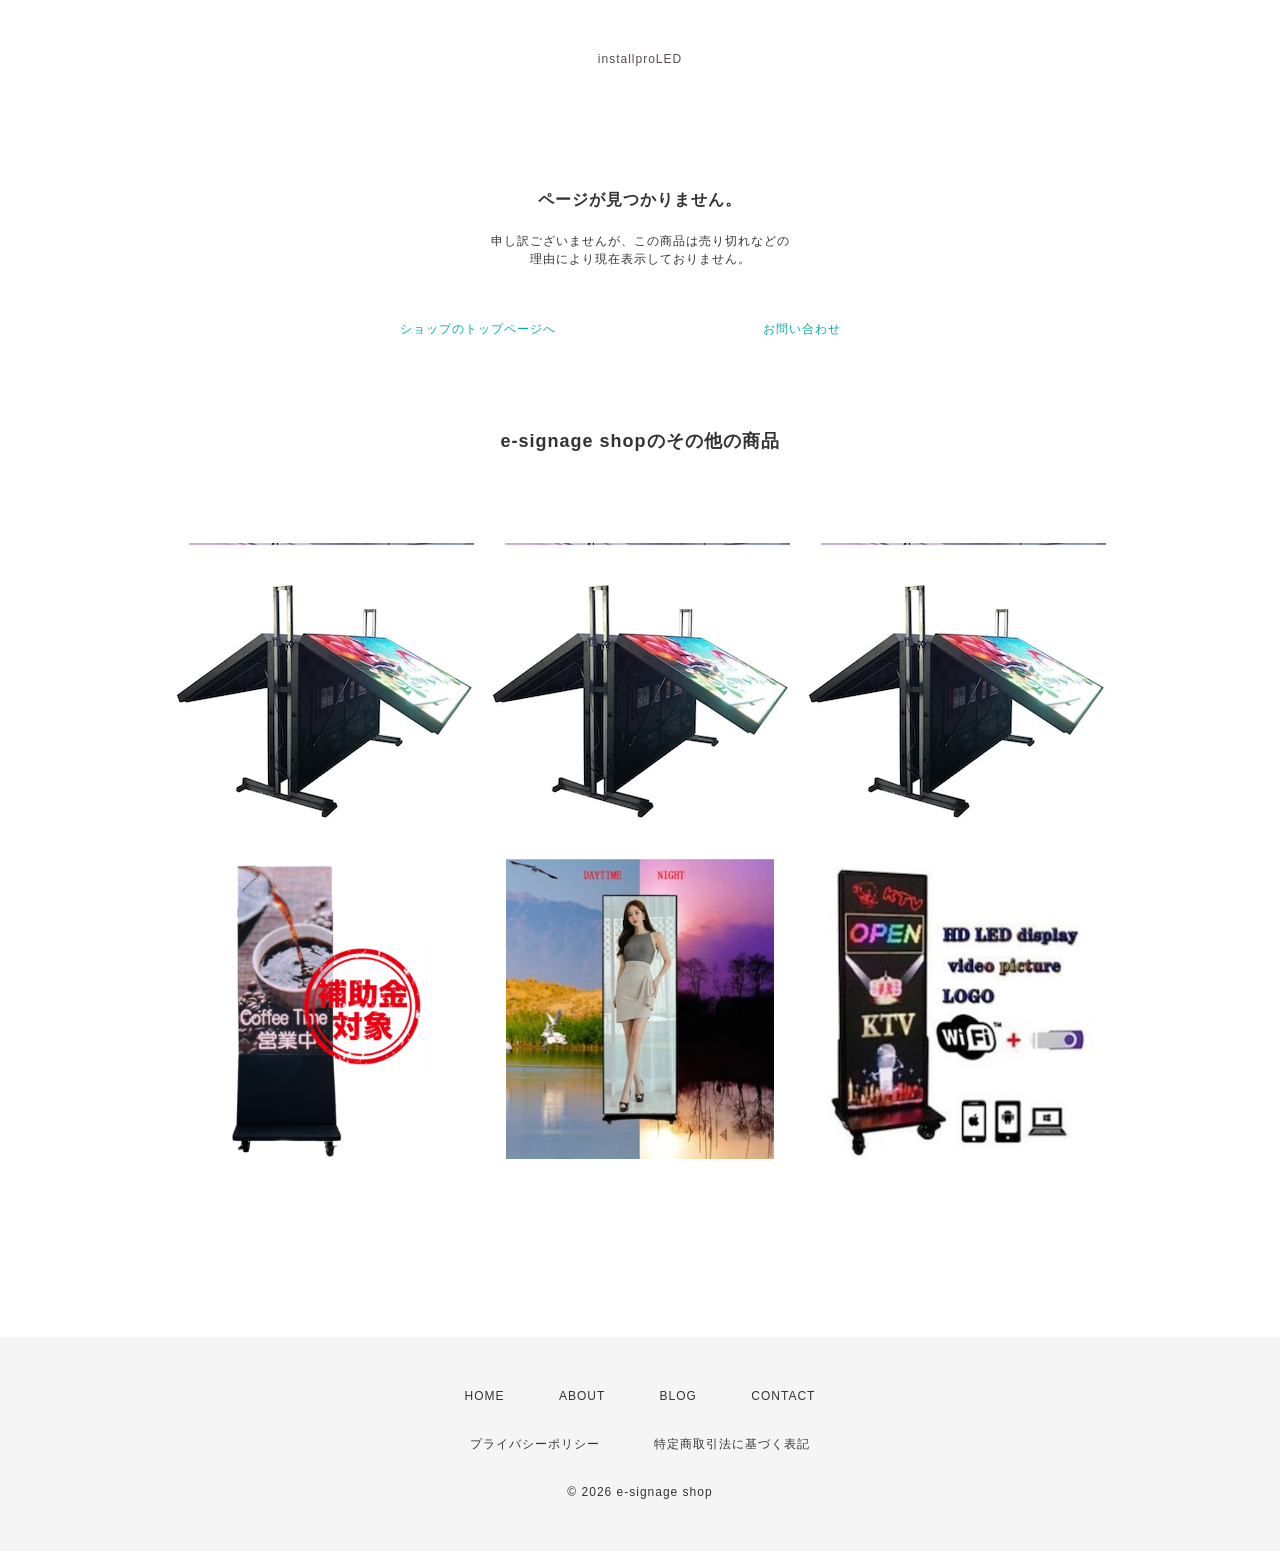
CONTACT (783, 1396)
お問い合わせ (802, 329)
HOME (485, 1396)
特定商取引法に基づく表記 (732, 1444)
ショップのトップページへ (478, 329)
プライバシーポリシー (535, 1444)
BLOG (678, 1396)
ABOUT (582, 1396)
